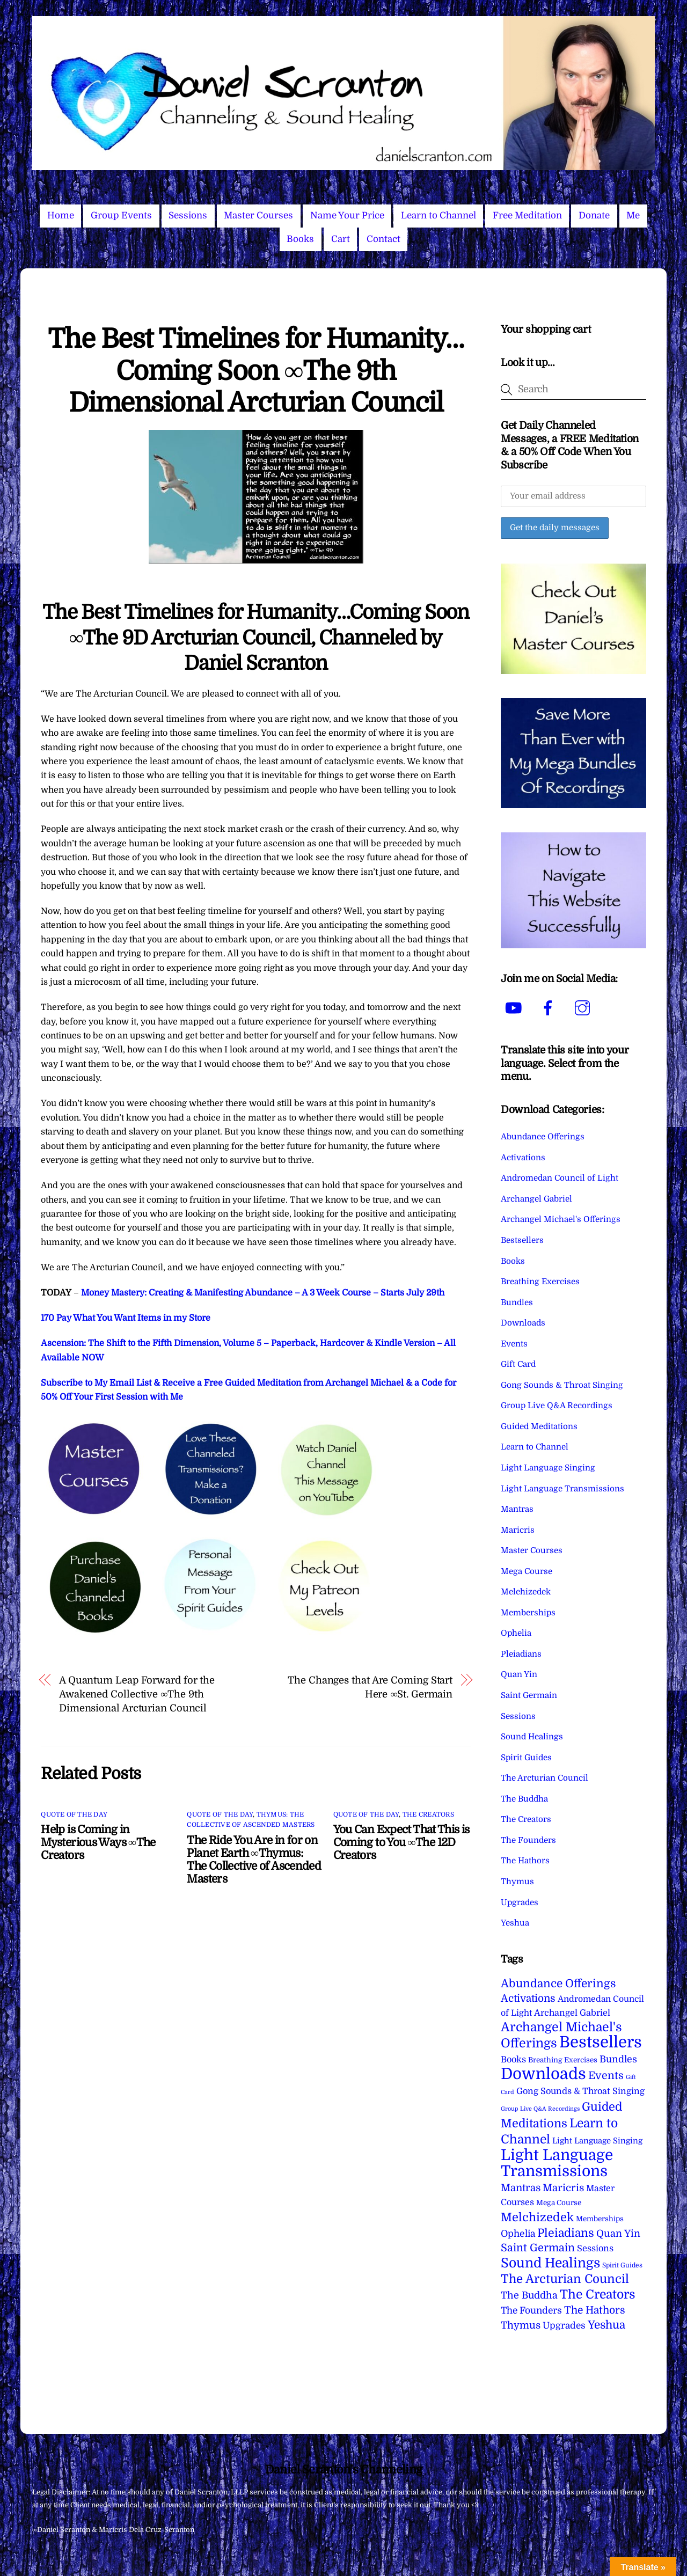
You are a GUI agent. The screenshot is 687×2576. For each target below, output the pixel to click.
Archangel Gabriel (536, 1199)
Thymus (517, 1881)
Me (633, 215)
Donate (594, 215)
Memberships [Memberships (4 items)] (600, 2219)
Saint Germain (529, 1695)
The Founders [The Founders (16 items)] (531, 2310)
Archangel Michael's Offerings (560, 1219)
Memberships (528, 1613)
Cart (340, 239)
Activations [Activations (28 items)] (528, 1998)
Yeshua (515, 1923)
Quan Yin (519, 1674)
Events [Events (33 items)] (606, 2075)
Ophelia (516, 1633)
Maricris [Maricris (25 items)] (563, 2187)
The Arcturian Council (544, 1778)
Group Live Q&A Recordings (556, 1405)
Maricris (518, 1530)
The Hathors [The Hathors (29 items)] (594, 2310)
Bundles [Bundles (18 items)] (618, 2059)
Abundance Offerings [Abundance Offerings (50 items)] (558, 1983)
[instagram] (584, 1008)
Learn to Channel (438, 215)
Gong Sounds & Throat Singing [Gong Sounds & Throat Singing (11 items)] (580, 2091)
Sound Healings (532, 1736)
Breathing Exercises (540, 1281)
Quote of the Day (74, 1814)
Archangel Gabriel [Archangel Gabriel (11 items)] (572, 2013)
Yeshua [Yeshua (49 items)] (606, 2324)
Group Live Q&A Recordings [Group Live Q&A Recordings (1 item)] (540, 2108)
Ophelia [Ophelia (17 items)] (518, 2233)
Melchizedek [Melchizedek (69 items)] (537, 2217)
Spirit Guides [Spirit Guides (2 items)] (622, 2265)
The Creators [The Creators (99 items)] (597, 2294)
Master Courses (258, 215)
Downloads (523, 1323)
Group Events (121, 215)
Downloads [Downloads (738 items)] (543, 2074)
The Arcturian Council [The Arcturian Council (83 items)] (565, 2279)
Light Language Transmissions (562, 1489)
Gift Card (518, 1364)
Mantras (517, 1509)
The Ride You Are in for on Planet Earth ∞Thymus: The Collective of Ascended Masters (254, 1859)
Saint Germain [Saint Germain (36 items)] (538, 2248)
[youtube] (515, 1008)
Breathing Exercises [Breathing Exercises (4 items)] (562, 2060)
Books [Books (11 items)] (513, 2059)
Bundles (517, 1302)
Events (514, 1344)
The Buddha (524, 1799)
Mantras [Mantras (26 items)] (520, 2188)
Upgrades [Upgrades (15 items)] (564, 2326)
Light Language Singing (548, 1468)
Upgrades (519, 1902)
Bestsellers (522, 1240)
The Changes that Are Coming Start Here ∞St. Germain (370, 1687)
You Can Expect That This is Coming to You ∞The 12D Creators (401, 1842)
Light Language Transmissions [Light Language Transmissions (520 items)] (557, 2163)
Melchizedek (526, 1592)
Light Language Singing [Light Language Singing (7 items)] (597, 2141)
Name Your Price (347, 215)
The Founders (528, 1840)
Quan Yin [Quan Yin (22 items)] (618, 2233)
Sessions (188, 215)
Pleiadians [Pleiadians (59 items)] (565, 2233)
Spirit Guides (526, 1757)
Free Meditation (527, 215)
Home (60, 215)
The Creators (428, 1814)
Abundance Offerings (542, 1136)
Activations (523, 1157)
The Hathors (525, 1860)
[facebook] (550, 1008)
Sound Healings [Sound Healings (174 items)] (550, 2263)
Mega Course (526, 1571)
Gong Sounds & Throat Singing (562, 1385)
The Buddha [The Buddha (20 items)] (529, 2295)
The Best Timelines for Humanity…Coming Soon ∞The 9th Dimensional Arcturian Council (256, 371)
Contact (383, 239)
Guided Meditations (539, 1426)
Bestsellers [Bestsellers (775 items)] (600, 2042)
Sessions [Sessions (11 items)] (595, 2248)
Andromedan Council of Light (559, 1178)
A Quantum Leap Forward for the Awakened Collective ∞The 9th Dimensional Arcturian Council (137, 1694)
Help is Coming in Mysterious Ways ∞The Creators (98, 1842)
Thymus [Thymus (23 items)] (520, 2325)
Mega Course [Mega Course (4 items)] (558, 2203)
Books (300, 239)
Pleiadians (521, 1654)
